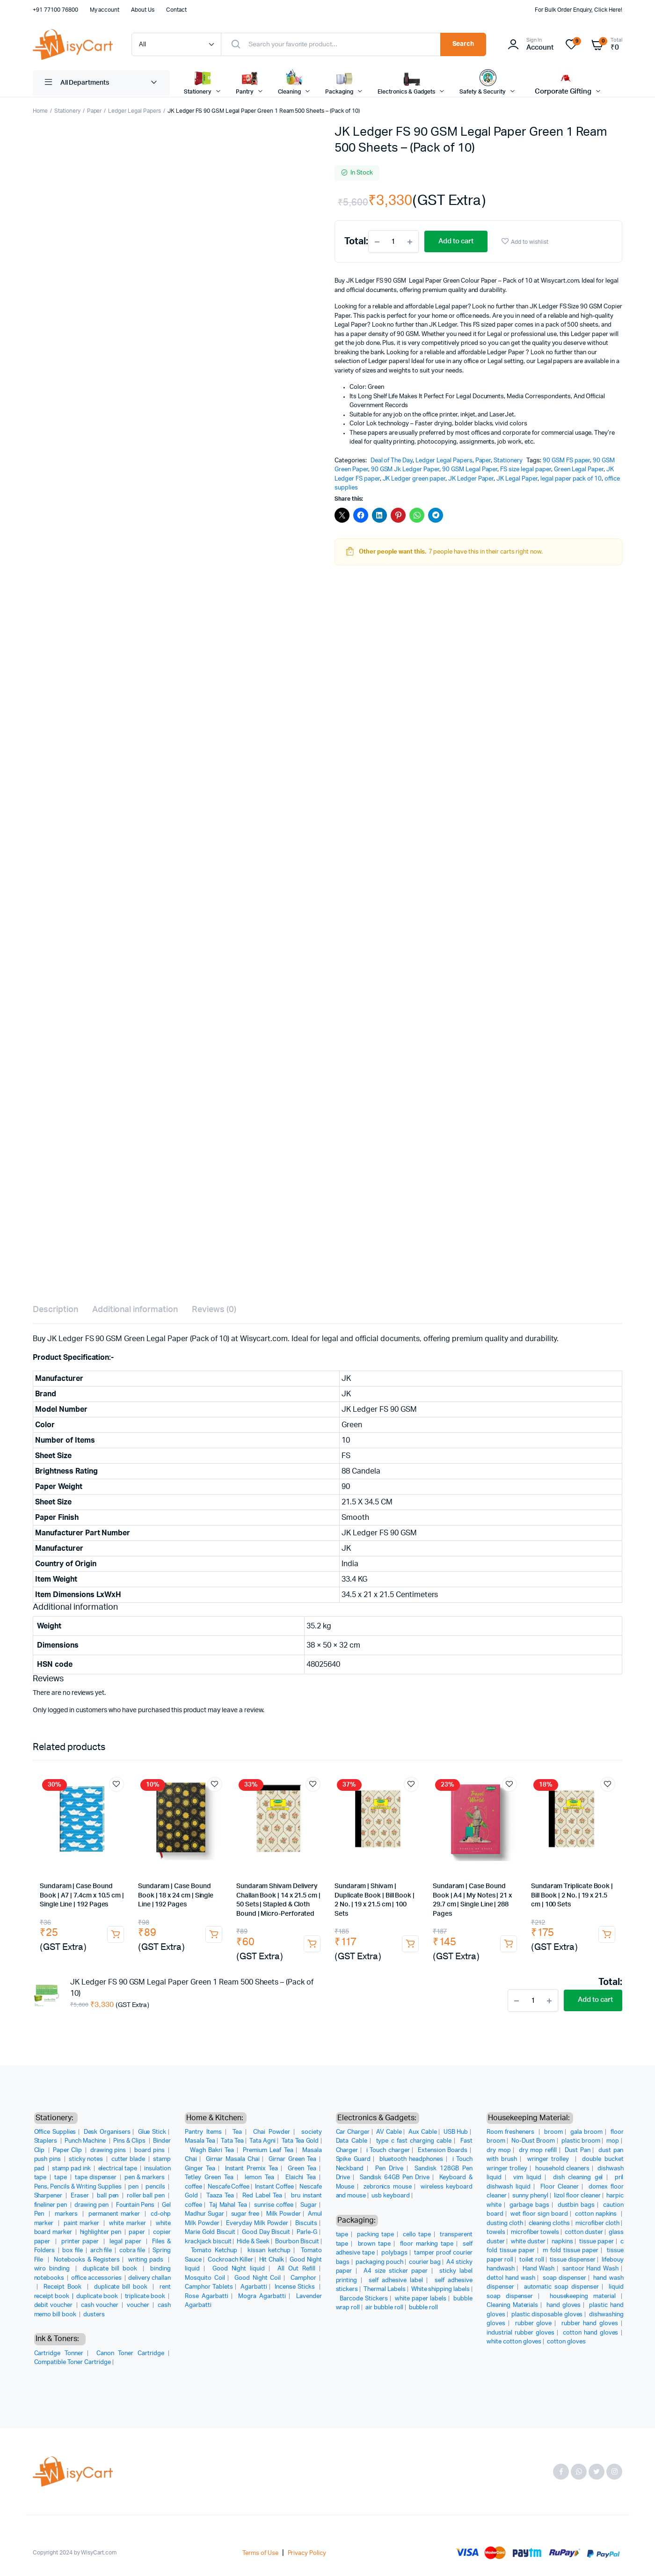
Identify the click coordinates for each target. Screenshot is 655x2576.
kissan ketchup (269, 2251)
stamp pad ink (72, 2169)
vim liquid (527, 2178)
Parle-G (307, 2232)
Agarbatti (253, 2287)
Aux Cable (422, 2132)
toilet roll (531, 2260)
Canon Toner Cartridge (130, 2353)
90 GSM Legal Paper (469, 470)
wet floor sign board (539, 2214)
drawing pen (92, 2205)
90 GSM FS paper (566, 461)
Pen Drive (389, 2169)
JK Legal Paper (517, 479)
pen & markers (145, 2178)
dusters (94, 2315)
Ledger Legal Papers (134, 111)
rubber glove (533, 2324)
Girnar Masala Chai (233, 2159)
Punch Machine (86, 2141)
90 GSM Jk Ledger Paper (405, 470)
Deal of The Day (392, 461)
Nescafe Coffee (229, 2187)
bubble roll (423, 2308)
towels (496, 2232)
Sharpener (49, 2196)
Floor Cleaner (559, 2187)
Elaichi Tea (300, 2178)
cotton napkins (597, 2214)
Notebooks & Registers (87, 2260)
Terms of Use (260, 2553)
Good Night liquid (238, 2269)
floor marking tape (426, 2244)
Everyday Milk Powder (257, 2223)
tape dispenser (96, 2178)
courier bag (425, 2262)
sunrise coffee (273, 2205)
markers (67, 2214)
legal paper (126, 2242)
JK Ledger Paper (471, 479)
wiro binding (53, 2269)
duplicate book (97, 2296)
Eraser (80, 2196)
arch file (101, 2251)
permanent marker (115, 2214)
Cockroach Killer (230, 2260)
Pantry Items (203, 2132)
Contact (176, 10)
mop (612, 2141)
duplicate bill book (111, 2269)
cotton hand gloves (591, 2333)
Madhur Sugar (204, 2214)
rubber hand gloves (589, 2324)
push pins (48, 2159)
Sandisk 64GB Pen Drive (395, 2178)
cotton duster (584, 2232)
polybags (394, 2253)
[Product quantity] (393, 241)
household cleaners (562, 2169)
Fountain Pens (136, 2205)
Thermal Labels (385, 2289)
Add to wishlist (529, 242)
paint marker (83, 2223)
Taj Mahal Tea (228, 2205)
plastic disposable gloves (546, 2315)
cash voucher (100, 2305)
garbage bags (529, 2205)
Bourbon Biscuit (297, 2242)
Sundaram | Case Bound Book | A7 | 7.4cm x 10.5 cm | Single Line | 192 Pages (82, 1895)
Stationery (67, 111)
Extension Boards (442, 2150)
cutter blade (129, 2159)
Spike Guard (353, 2159)
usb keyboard (390, 2196)
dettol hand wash (511, 2278)
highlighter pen (101, 2232)
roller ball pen (147, 2196)
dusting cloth (505, 2223)
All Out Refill (296, 2269)
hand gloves (563, 2305)
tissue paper (596, 2242)
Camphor (303, 2278)
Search (463, 44)
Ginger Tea (200, 2169)
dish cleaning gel (578, 2178)
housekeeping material (583, 2296)
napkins (562, 2242)
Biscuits (306, 2223)
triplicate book (146, 2296)
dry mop (499, 2150)
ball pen (108, 2196)
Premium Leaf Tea (268, 2150)
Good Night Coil (257, 2278)
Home (40, 111)
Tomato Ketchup (214, 2251)
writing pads (147, 2260)
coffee (193, 2187)
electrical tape (118, 2169)
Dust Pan (577, 2150)
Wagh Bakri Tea (212, 2150)
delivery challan (149, 2278)
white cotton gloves (514, 2342)
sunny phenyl (530, 2196)
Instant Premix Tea (251, 2169)
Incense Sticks (296, 2287)
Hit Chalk (271, 2260)
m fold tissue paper (570, 2251)
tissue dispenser (573, 2260)
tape (61, 2178)
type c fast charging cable (414, 2141)
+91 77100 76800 (55, 10)
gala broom (586, 2132)
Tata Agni (262, 2141)
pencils (156, 2187)
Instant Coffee (274, 2187)
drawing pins (109, 2150)
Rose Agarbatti (206, 2296)
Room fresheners (512, 2132)
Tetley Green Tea (209, 2178)
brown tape (374, 2244)
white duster (528, 2242)
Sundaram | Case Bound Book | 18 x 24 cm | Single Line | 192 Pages (175, 1895)
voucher (139, 2305)
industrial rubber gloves (520, 2333)
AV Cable (389, 2132)
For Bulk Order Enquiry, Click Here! (578, 10)
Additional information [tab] (135, 1310)
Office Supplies (55, 2132)
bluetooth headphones (411, 2159)
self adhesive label (396, 2280)
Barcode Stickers (364, 2299)
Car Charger (353, 2132)
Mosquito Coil (205, 2278)
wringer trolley (549, 2159)
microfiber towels (535, 2232)
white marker (128, 2223)
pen (134, 2187)
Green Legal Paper (579, 470)
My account (105, 10)
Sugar (308, 2205)
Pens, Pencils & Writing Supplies (78, 2187)
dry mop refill (538, 2150)
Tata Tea (232, 2141)
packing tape (375, 2235)
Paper (94, 111)
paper (137, 2232)
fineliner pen (51, 2205)
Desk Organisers (107, 2132)
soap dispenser (564, 2278)
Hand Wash (538, 2269)
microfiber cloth (597, 2223)
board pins (150, 2150)
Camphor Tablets (209, 2287)
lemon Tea (259, 2178)
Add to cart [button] (115, 1934)
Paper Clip (68, 2150)
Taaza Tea (220, 2196)
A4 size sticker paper (396, 2271)
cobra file (132, 2251)
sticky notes (87, 2159)
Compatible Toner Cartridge (72, 2362)
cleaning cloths (549, 2223)
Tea (237, 2132)
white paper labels (420, 2299)
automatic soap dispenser (561, 2287)
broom (553, 2132)
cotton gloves (566, 2342)
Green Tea (302, 2169)
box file (73, 2251)
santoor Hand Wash (590, 2269)
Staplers (46, 2141)
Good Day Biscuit (266, 2232)
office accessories (97, 2278)
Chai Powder (271, 2132)
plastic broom (580, 2141)
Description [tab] (55, 1310)
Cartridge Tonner (58, 2353)
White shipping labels (440, 2289)
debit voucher (54, 2305)
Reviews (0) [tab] (214, 1310)
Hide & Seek (253, 2242)
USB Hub (456, 2132)
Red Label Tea (262, 2196)
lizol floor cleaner (577, 2196)
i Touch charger (388, 2150)
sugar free (245, 2214)
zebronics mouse (388, 2187)
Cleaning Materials (512, 2305)
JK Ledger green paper (414, 479)
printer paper (81, 2242)
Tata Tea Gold (300, 2141)
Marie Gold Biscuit (210, 2232)
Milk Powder (283, 2214)
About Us (142, 10)
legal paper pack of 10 (571, 479)
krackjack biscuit (208, 2242)
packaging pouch (379, 2262)
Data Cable (351, 2141)
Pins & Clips (130, 2141)
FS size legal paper (525, 470)
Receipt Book (64, 2287)
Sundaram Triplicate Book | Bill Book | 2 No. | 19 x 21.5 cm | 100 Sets (572, 1895)
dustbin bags (576, 2205)
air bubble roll (384, 2308)
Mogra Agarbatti (262, 2296)
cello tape (417, 2235)
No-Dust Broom (533, 2141)
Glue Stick (152, 2132)
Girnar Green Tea (292, 2159)
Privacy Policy (307, 2553)
